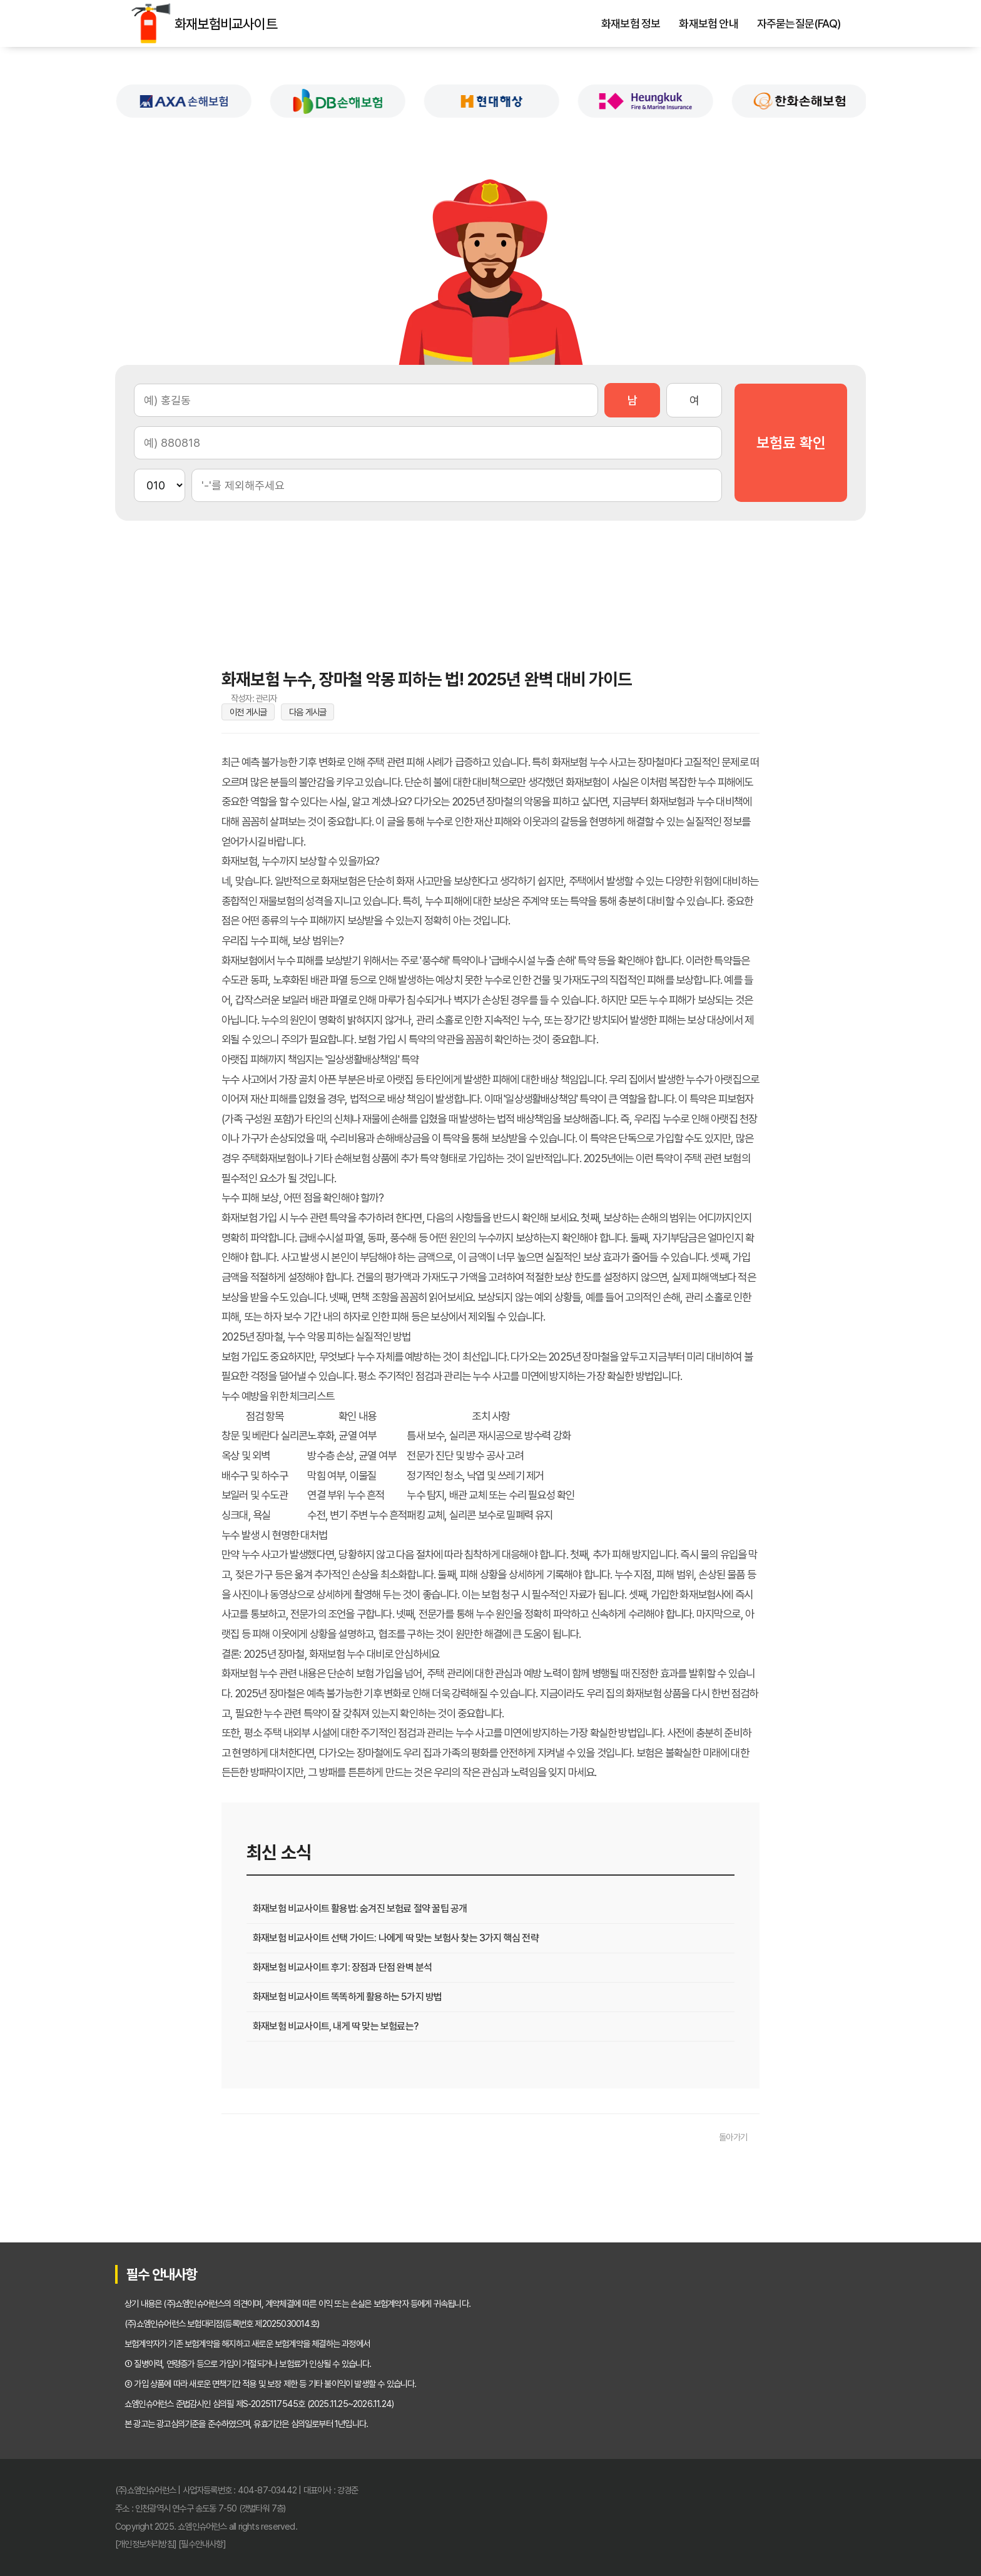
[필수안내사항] (202, 2543)
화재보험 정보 (630, 23)
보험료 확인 (791, 443)
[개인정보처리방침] (145, 2543)
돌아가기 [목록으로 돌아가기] (733, 2137)
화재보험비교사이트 (151, 23)
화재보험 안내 (708, 23)
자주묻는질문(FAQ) (799, 23)
